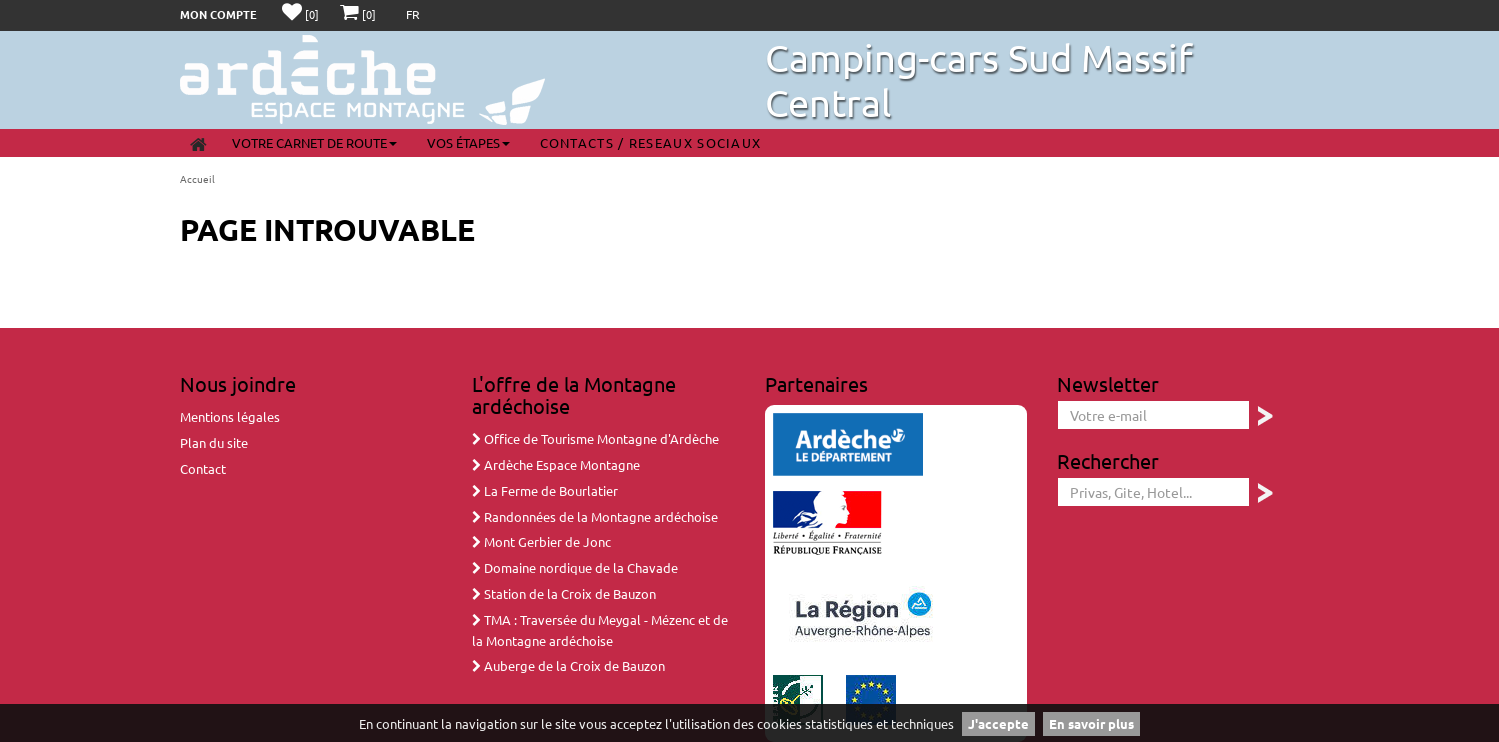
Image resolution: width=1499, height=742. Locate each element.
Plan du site (214, 442)
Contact (203, 468)
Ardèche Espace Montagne (556, 464)
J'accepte (998, 723)
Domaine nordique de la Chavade (575, 567)
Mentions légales (230, 416)
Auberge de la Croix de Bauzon (568, 665)
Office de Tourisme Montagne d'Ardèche (595, 438)
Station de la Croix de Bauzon (564, 593)
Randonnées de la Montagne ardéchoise (595, 516)
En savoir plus (1091, 723)
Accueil (197, 178)
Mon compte (218, 14)
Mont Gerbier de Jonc (541, 541)
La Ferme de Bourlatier (545, 490)
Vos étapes (468, 142)
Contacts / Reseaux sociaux (651, 142)
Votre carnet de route (314, 142)
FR (413, 14)
